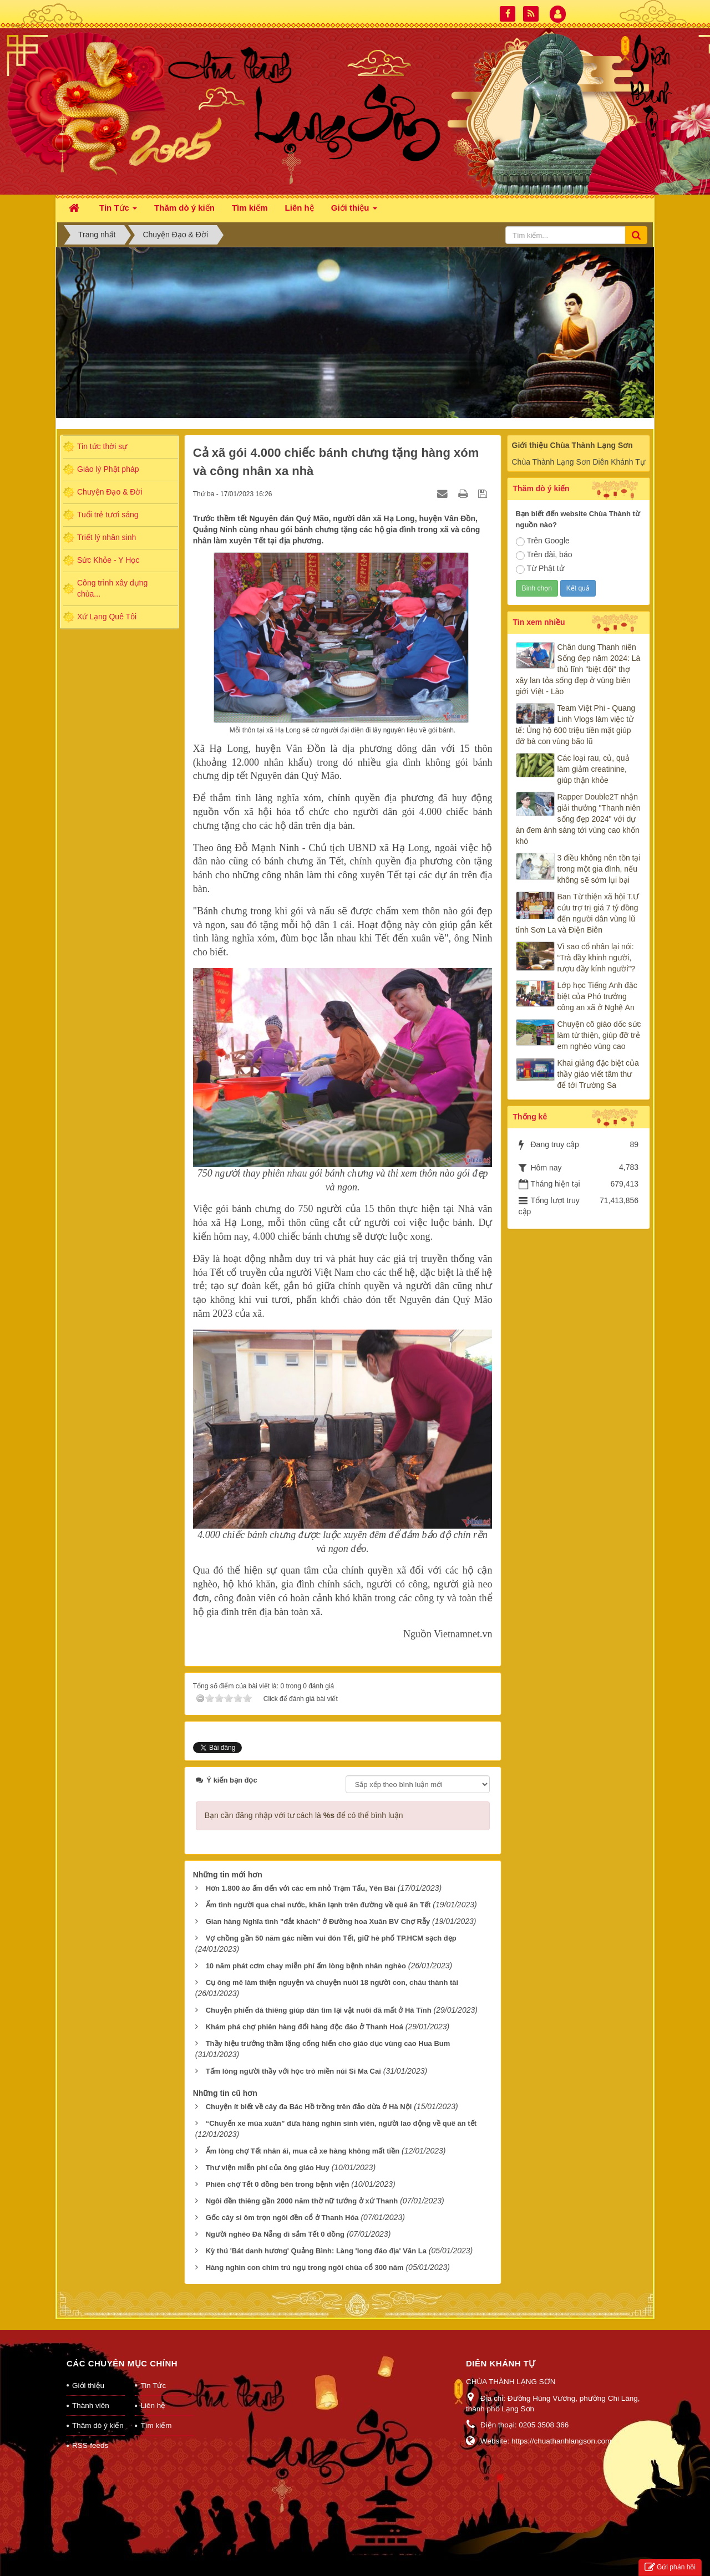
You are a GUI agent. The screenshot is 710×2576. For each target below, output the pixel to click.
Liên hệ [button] (299, 207)
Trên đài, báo (544, 555)
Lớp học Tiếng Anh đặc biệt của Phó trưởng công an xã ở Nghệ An (597, 996)
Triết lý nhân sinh (106, 537)
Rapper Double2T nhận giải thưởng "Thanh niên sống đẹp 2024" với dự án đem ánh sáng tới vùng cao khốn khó (578, 819)
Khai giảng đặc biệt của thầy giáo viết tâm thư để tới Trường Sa (598, 1074)
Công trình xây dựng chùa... (112, 588)
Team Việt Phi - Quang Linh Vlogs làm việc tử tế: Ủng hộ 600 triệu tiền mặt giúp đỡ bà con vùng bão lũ (576, 725)
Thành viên (90, 2391)
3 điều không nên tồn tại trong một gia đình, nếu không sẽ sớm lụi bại (599, 868)
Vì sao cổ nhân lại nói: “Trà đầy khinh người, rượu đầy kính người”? (596, 957)
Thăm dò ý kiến (98, 2411)
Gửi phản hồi (670, 2567)
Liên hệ (152, 2391)
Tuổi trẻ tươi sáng (108, 514)
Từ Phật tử (540, 569)
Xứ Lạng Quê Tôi (106, 616)
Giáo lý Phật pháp (108, 469)
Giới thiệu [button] (354, 211)
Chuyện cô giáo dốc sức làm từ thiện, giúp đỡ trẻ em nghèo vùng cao (599, 1035)
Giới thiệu (88, 2371)
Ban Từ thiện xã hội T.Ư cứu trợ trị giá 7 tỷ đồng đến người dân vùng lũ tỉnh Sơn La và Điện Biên (578, 913)
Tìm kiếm (155, 2411)
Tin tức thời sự (102, 446)
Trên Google (543, 541)
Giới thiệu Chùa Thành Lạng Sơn (572, 445)
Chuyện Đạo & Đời (110, 491)
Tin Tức (153, 2371)
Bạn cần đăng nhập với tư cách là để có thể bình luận (304, 1800)
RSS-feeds (90, 2431)
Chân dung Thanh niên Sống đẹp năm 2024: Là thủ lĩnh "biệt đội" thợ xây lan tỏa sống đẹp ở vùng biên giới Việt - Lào (578, 669)
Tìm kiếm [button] (250, 207)
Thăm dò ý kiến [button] (184, 207)
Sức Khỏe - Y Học (108, 560)
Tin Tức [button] (118, 211)
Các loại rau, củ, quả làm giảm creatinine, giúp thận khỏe (593, 769)
